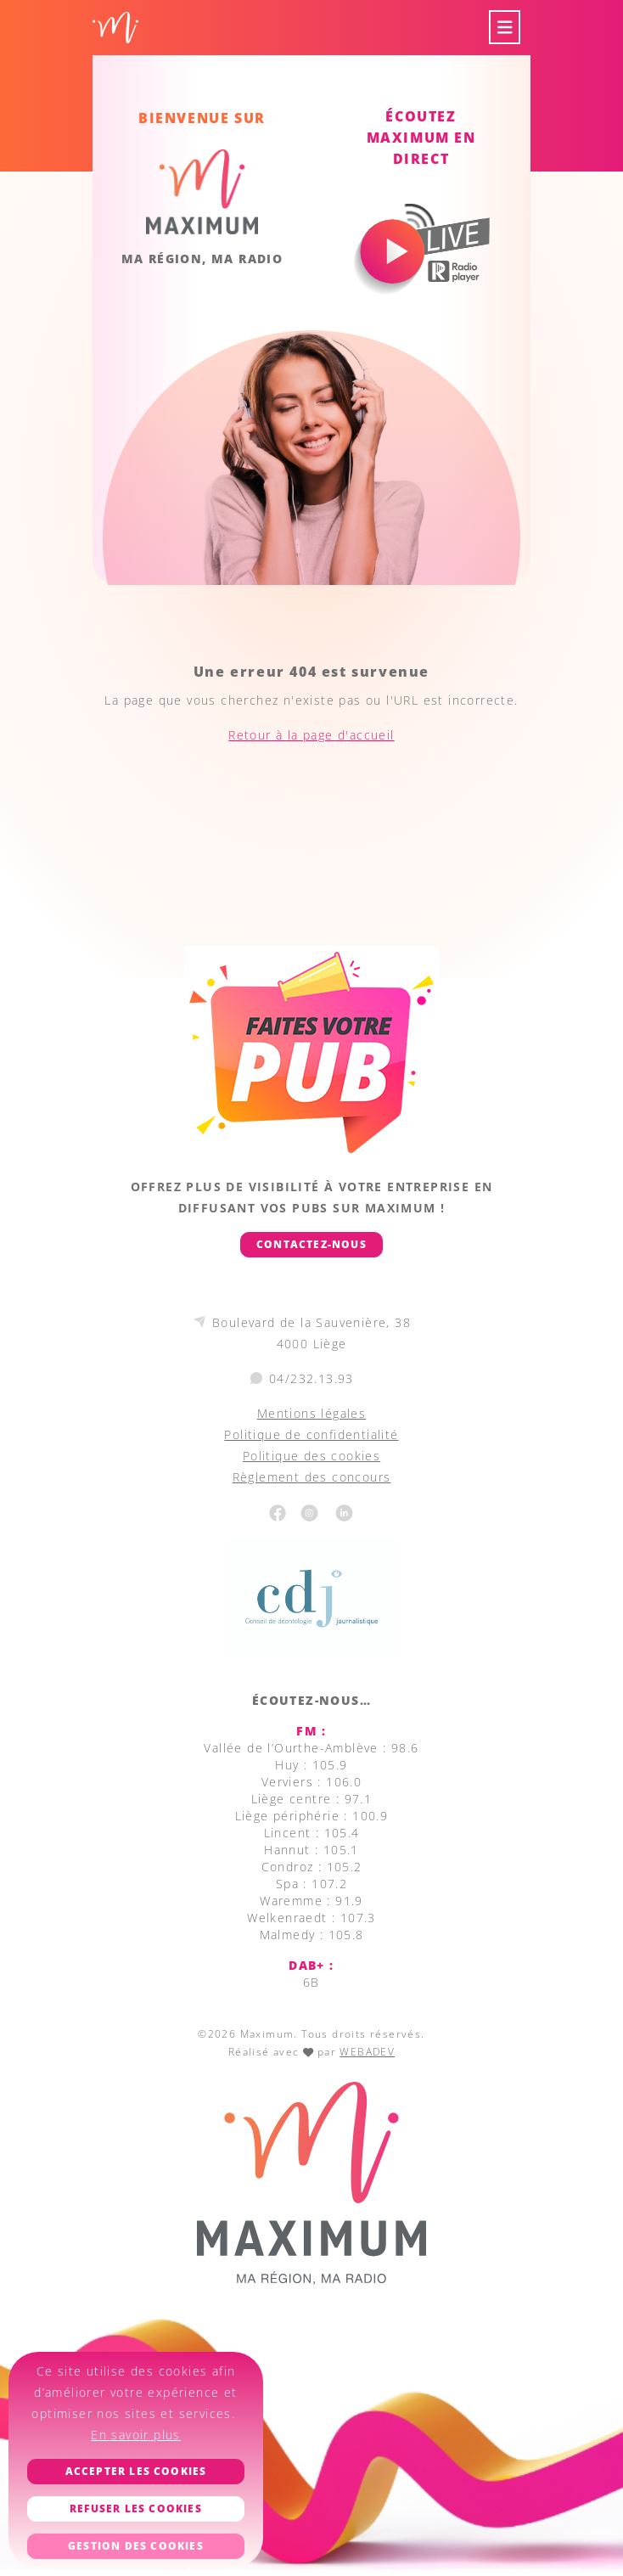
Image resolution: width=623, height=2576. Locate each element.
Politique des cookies (311, 1456)
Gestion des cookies (136, 2546)
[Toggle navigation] (505, 27)
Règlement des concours (312, 1477)
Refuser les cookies (136, 2508)
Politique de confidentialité (311, 1434)
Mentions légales (311, 1413)
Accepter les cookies (136, 2471)
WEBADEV (367, 2051)
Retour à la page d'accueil (311, 735)
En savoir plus (136, 2435)
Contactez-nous (311, 1244)
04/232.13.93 (311, 1378)
